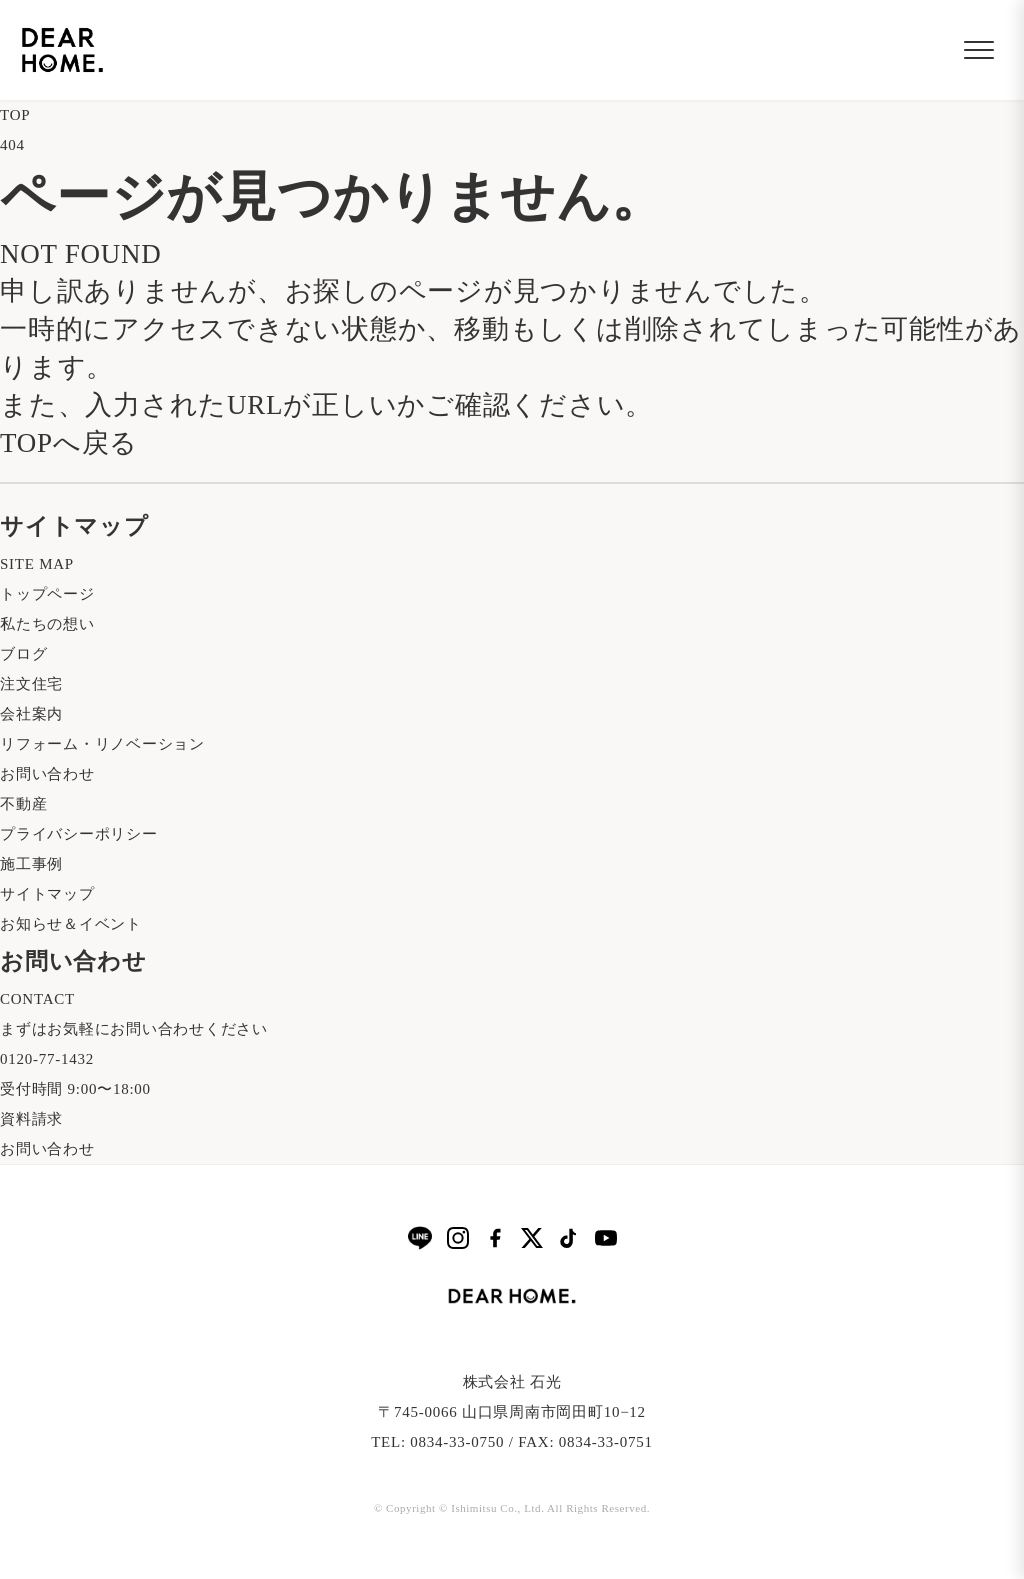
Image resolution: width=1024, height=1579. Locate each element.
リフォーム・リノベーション (102, 744)
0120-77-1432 (47, 1059)
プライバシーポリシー (79, 834)
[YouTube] (606, 1238)
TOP (15, 115)
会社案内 (31, 714)
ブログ (23, 654)
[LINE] (420, 1237)
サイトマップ (47, 894)
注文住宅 (31, 684)
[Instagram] (458, 1238)
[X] (532, 1238)
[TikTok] (569, 1238)
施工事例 (31, 864)
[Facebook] (495, 1238)
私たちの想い (47, 624)
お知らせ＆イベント (71, 924)
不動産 (23, 804)
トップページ (47, 594)
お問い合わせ (47, 774)
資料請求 (31, 1119)
